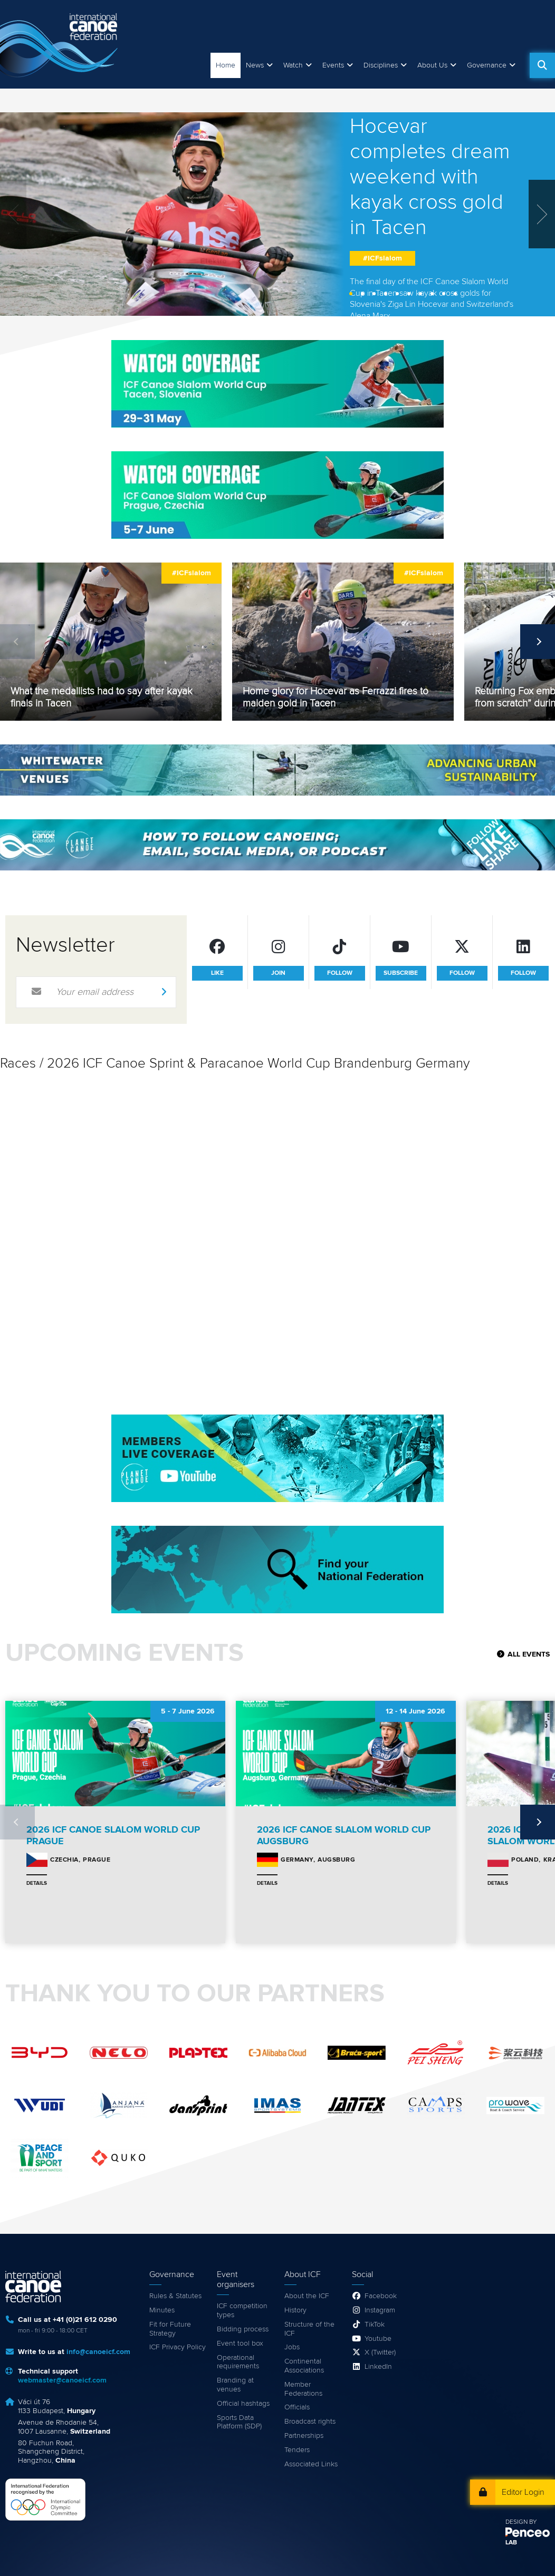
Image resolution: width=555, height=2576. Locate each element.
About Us (432, 65)
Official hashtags (243, 2403)
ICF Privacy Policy (177, 2347)
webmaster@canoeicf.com (62, 2380)
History (295, 2310)
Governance (486, 65)
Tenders (297, 2450)
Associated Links (311, 2464)
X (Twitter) (380, 2352)
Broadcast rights (310, 2421)
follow (339, 973)
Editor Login (523, 2492)
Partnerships (303, 2435)
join (278, 973)
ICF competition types (242, 2310)
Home (225, 65)
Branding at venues (235, 2385)
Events (333, 65)
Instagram (380, 2310)
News (255, 65)
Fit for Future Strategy (170, 2329)
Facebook (381, 2296)
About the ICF (306, 2296)
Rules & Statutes (175, 2296)
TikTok (375, 2324)
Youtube (378, 2338)
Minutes (162, 2310)
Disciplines (380, 65)
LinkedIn (378, 2366)
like (217, 973)
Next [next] (537, 641)
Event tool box (240, 2343)
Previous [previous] (17, 641)
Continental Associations (304, 2366)
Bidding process (243, 2329)
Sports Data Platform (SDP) (239, 2422)
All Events (529, 1654)
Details (36, 1883)
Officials (297, 2407)
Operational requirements (238, 2362)
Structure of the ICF (309, 2329)
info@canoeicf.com (98, 2352)
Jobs (292, 2347)
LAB (511, 2543)
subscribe (401, 973)
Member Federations (303, 2389)
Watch (293, 65)
